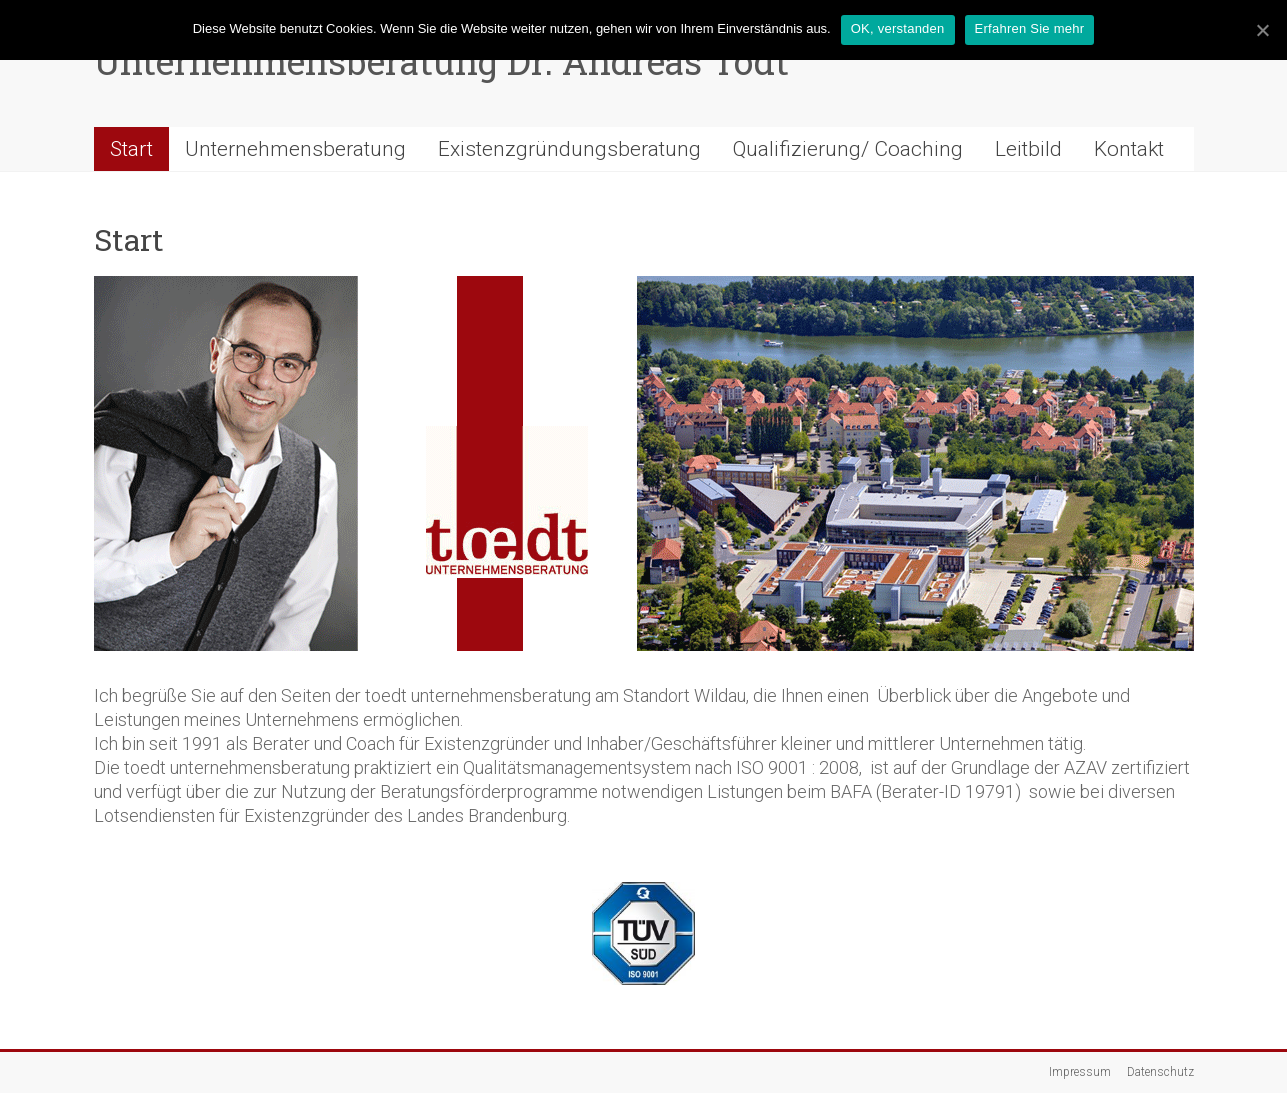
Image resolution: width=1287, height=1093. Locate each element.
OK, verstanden (898, 28)
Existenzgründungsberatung (569, 149)
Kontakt (1129, 149)
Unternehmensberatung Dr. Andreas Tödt (441, 61)
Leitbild (1028, 149)
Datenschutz (1160, 1072)
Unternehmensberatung (295, 149)
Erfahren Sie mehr (1030, 28)
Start (131, 149)
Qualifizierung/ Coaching (848, 149)
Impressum (1080, 1072)
